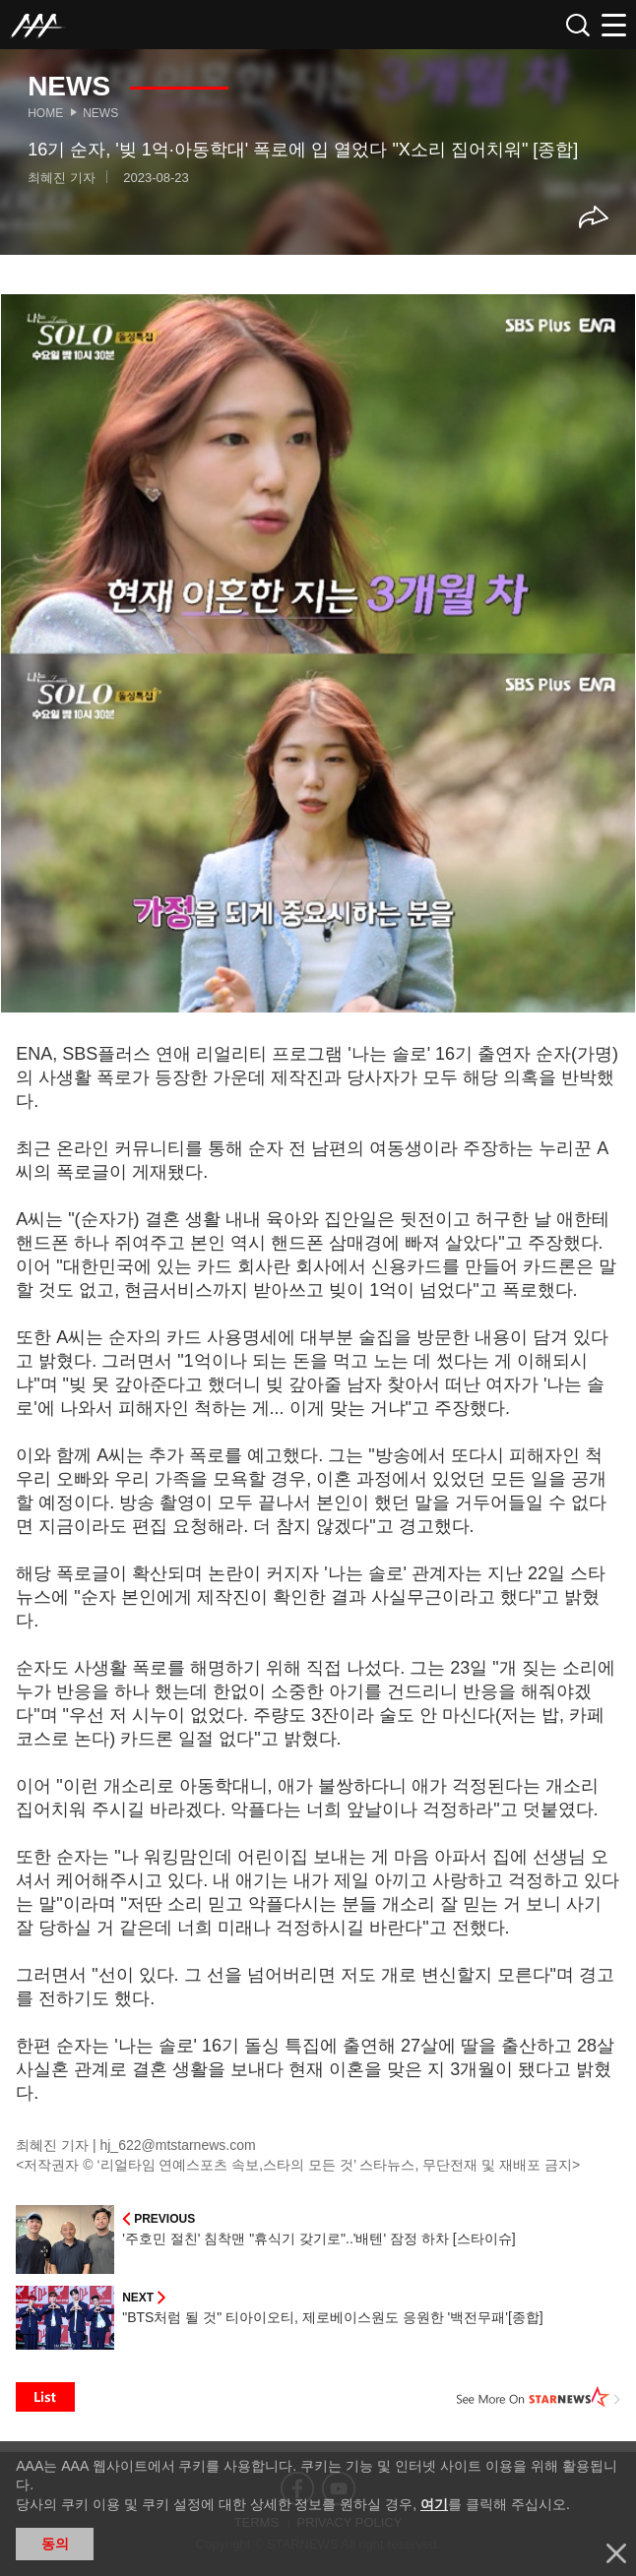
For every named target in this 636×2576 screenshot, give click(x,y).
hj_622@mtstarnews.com (177, 2145)
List (45, 2397)
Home (45, 113)
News (100, 113)
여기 (434, 2504)
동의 (55, 2543)
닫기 (616, 2553)
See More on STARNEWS (538, 2397)
